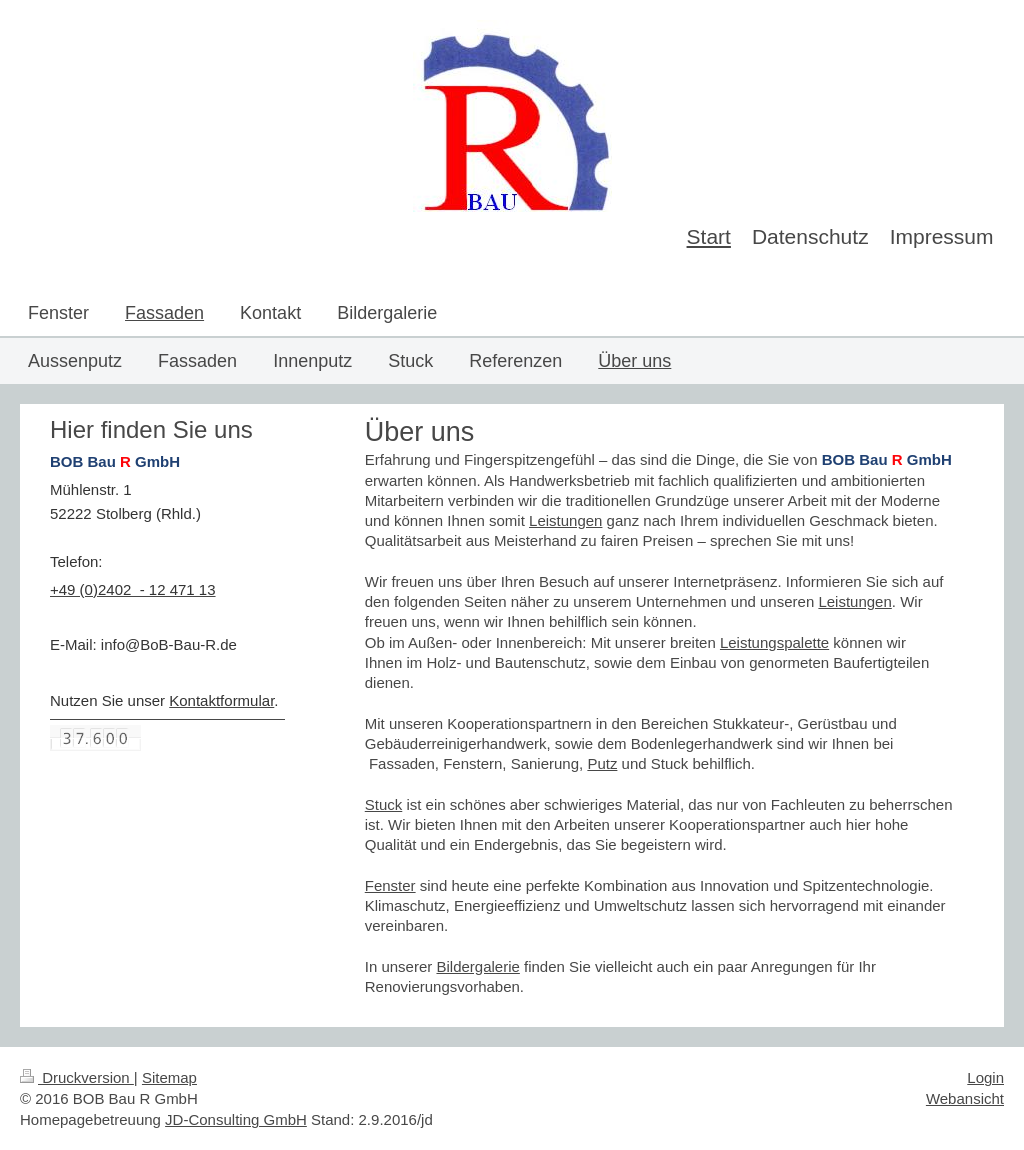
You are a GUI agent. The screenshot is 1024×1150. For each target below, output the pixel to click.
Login (985, 1077)
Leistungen (565, 520)
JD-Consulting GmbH (236, 1119)
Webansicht (965, 1098)
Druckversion (77, 1077)
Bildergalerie (477, 966)
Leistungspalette (774, 642)
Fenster (390, 885)
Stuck (384, 804)
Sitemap (169, 1077)
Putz (602, 763)
